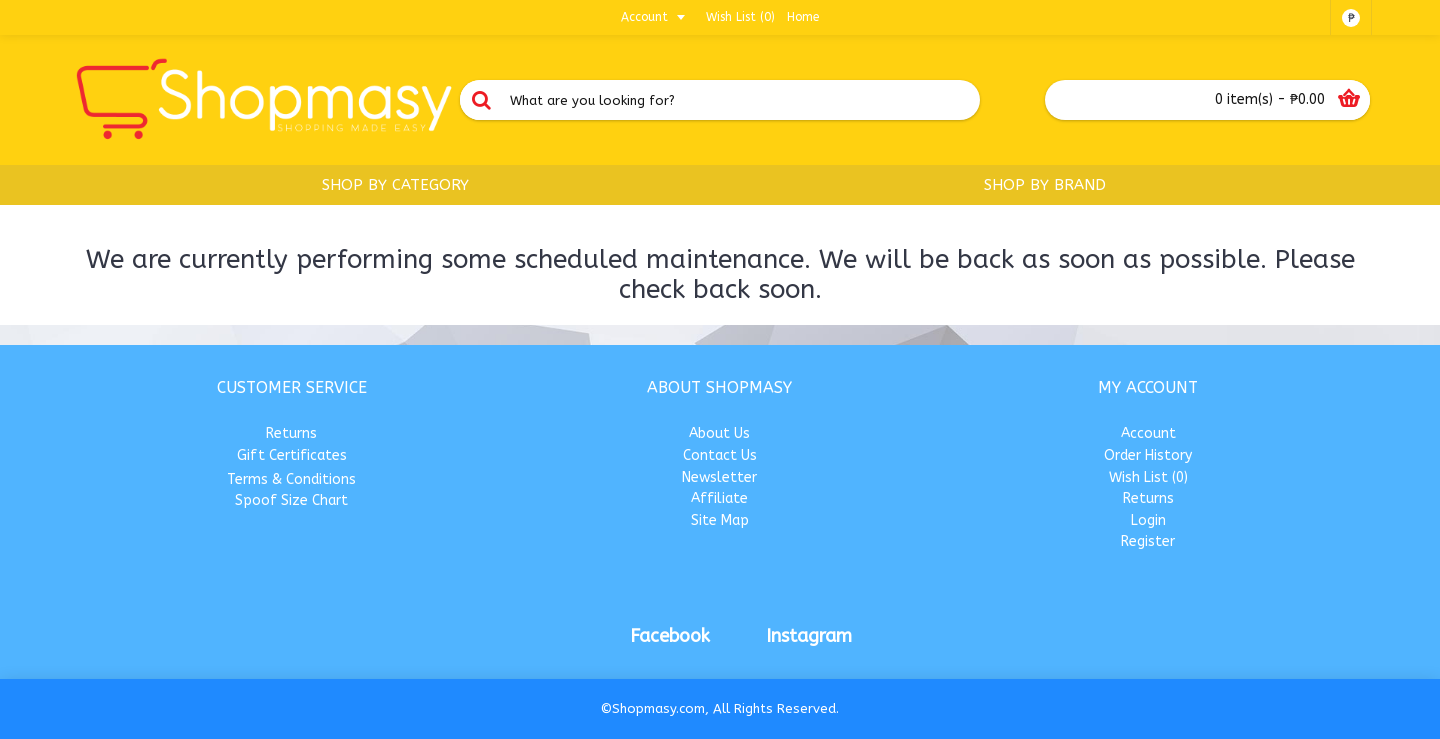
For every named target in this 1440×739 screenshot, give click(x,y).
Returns (291, 433)
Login (1148, 520)
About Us (719, 433)
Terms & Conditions (291, 479)
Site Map (720, 520)
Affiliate (719, 498)
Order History (1148, 455)
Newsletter (719, 477)
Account (1148, 433)
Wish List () (1148, 477)
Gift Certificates (292, 455)
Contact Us (720, 455)
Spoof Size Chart (291, 500)
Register (1148, 541)
